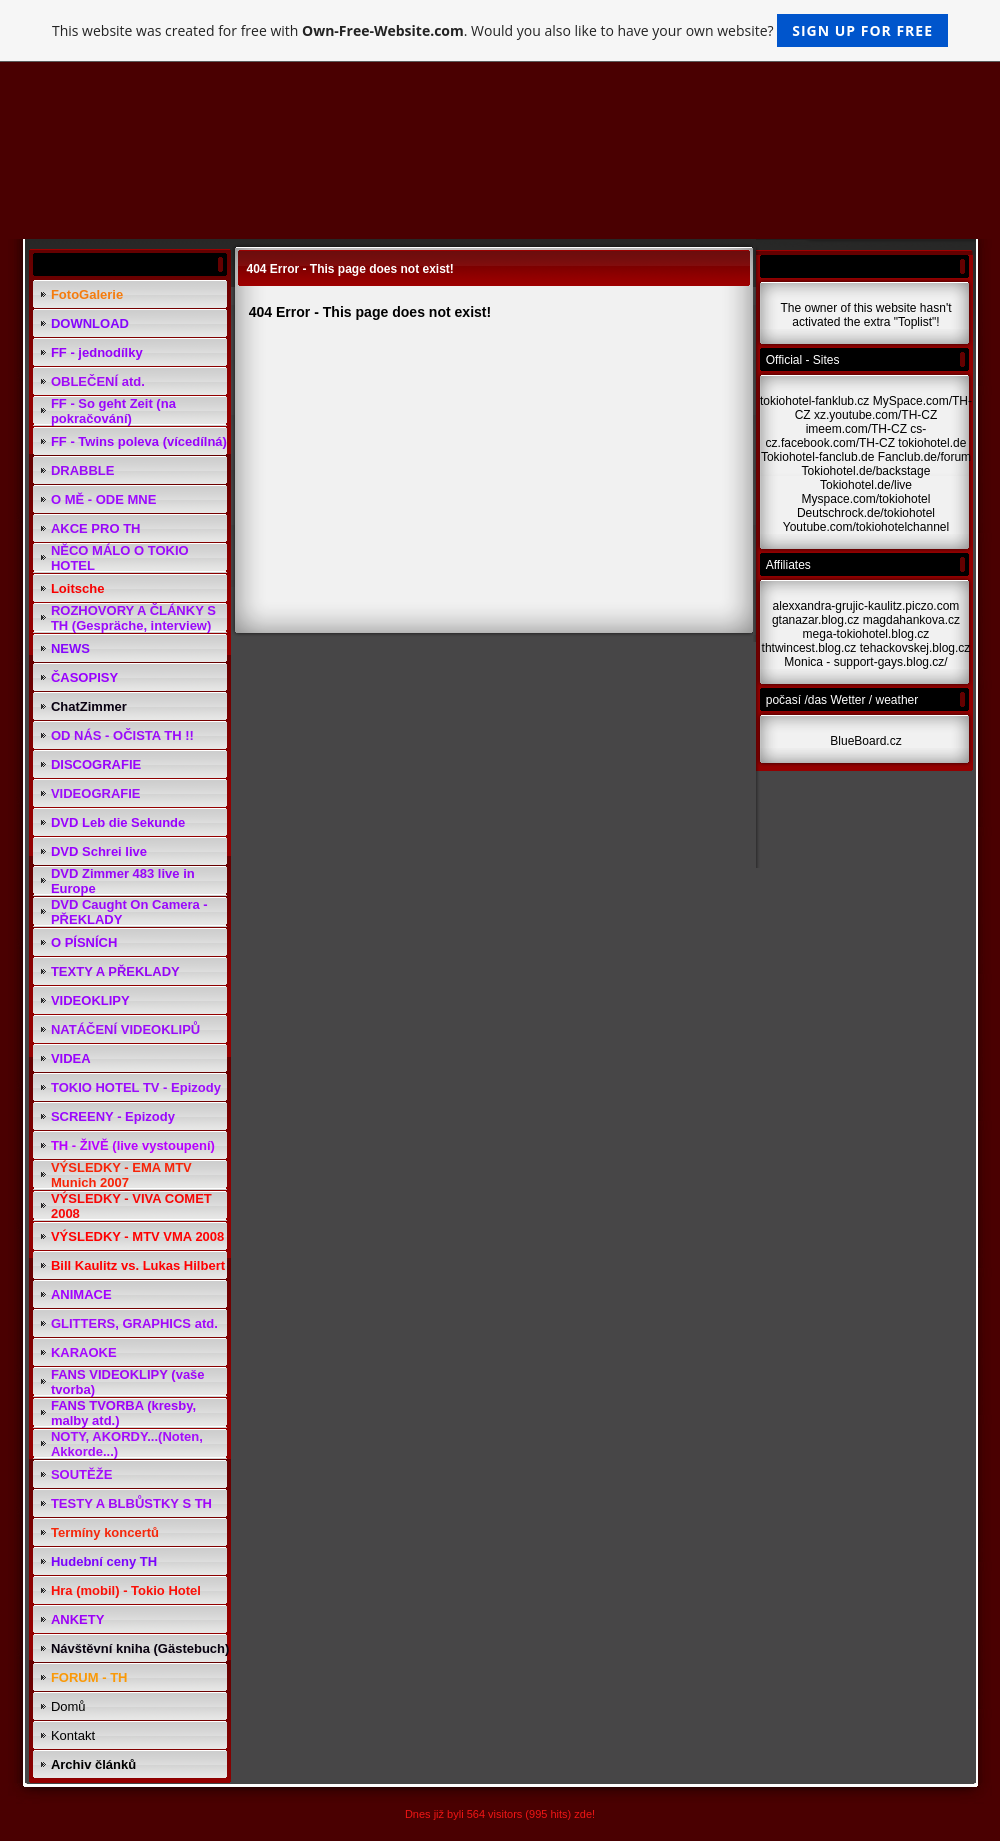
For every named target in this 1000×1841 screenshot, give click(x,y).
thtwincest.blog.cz (809, 648)
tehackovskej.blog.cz (915, 648)
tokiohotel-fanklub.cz (814, 401)
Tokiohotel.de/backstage (866, 471)
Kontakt (73, 1735)
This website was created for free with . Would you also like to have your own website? (500, 30)
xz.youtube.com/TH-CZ (875, 415)
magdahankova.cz (911, 620)
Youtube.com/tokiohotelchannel (866, 527)
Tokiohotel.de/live (866, 485)
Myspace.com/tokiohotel (866, 499)
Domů (68, 1706)
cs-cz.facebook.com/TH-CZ (846, 436)
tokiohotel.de (932, 443)
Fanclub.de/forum (924, 457)
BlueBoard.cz (865, 741)
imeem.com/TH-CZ (856, 429)
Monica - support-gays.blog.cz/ (865, 662)
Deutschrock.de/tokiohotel (866, 513)
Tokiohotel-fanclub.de (817, 457)
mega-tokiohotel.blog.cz (866, 634)
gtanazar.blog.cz (815, 620)
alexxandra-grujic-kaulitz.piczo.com (866, 606)
